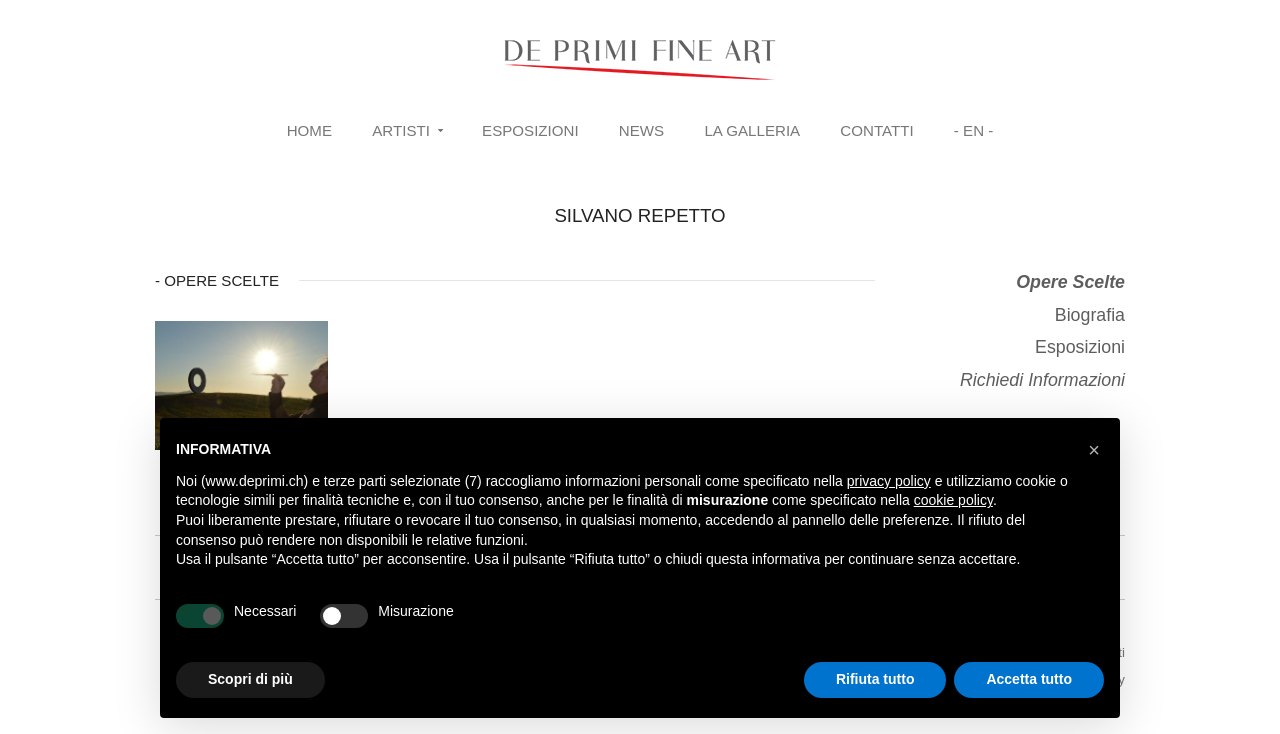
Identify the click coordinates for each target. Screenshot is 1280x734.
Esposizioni (530, 130)
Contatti (876, 130)
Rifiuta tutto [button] (875, 679)
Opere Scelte (1070, 282)
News (641, 130)
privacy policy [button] (889, 481)
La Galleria (752, 130)
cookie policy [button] (953, 500)
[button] (1094, 450)
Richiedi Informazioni (1042, 380)
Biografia (1090, 315)
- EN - (973, 130)
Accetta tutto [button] (1029, 679)
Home (309, 130)
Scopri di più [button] (250, 679)
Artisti (401, 130)
